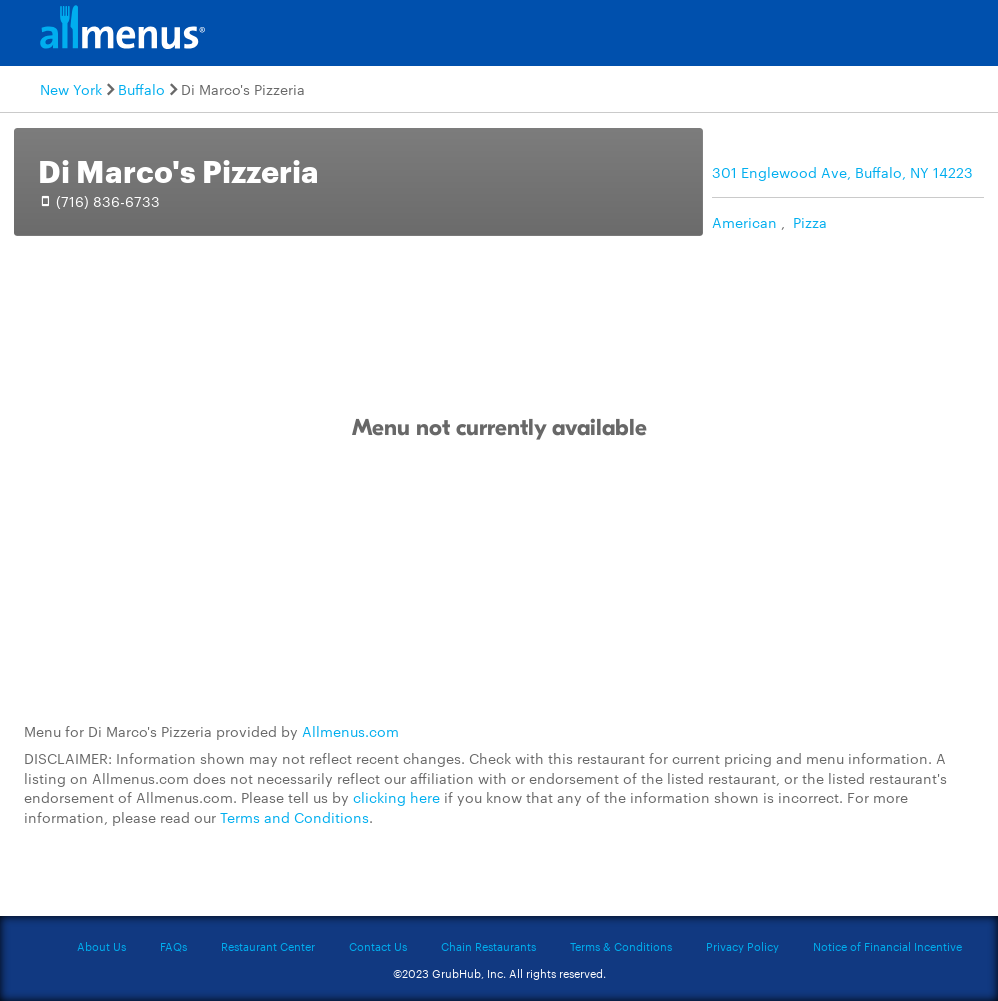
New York (71, 89)
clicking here (396, 797)
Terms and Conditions (294, 817)
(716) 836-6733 (108, 201)
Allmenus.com (350, 731)
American (744, 222)
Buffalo (141, 89)
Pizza (810, 222)
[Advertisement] (499, 582)
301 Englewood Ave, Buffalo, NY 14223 (842, 172)
